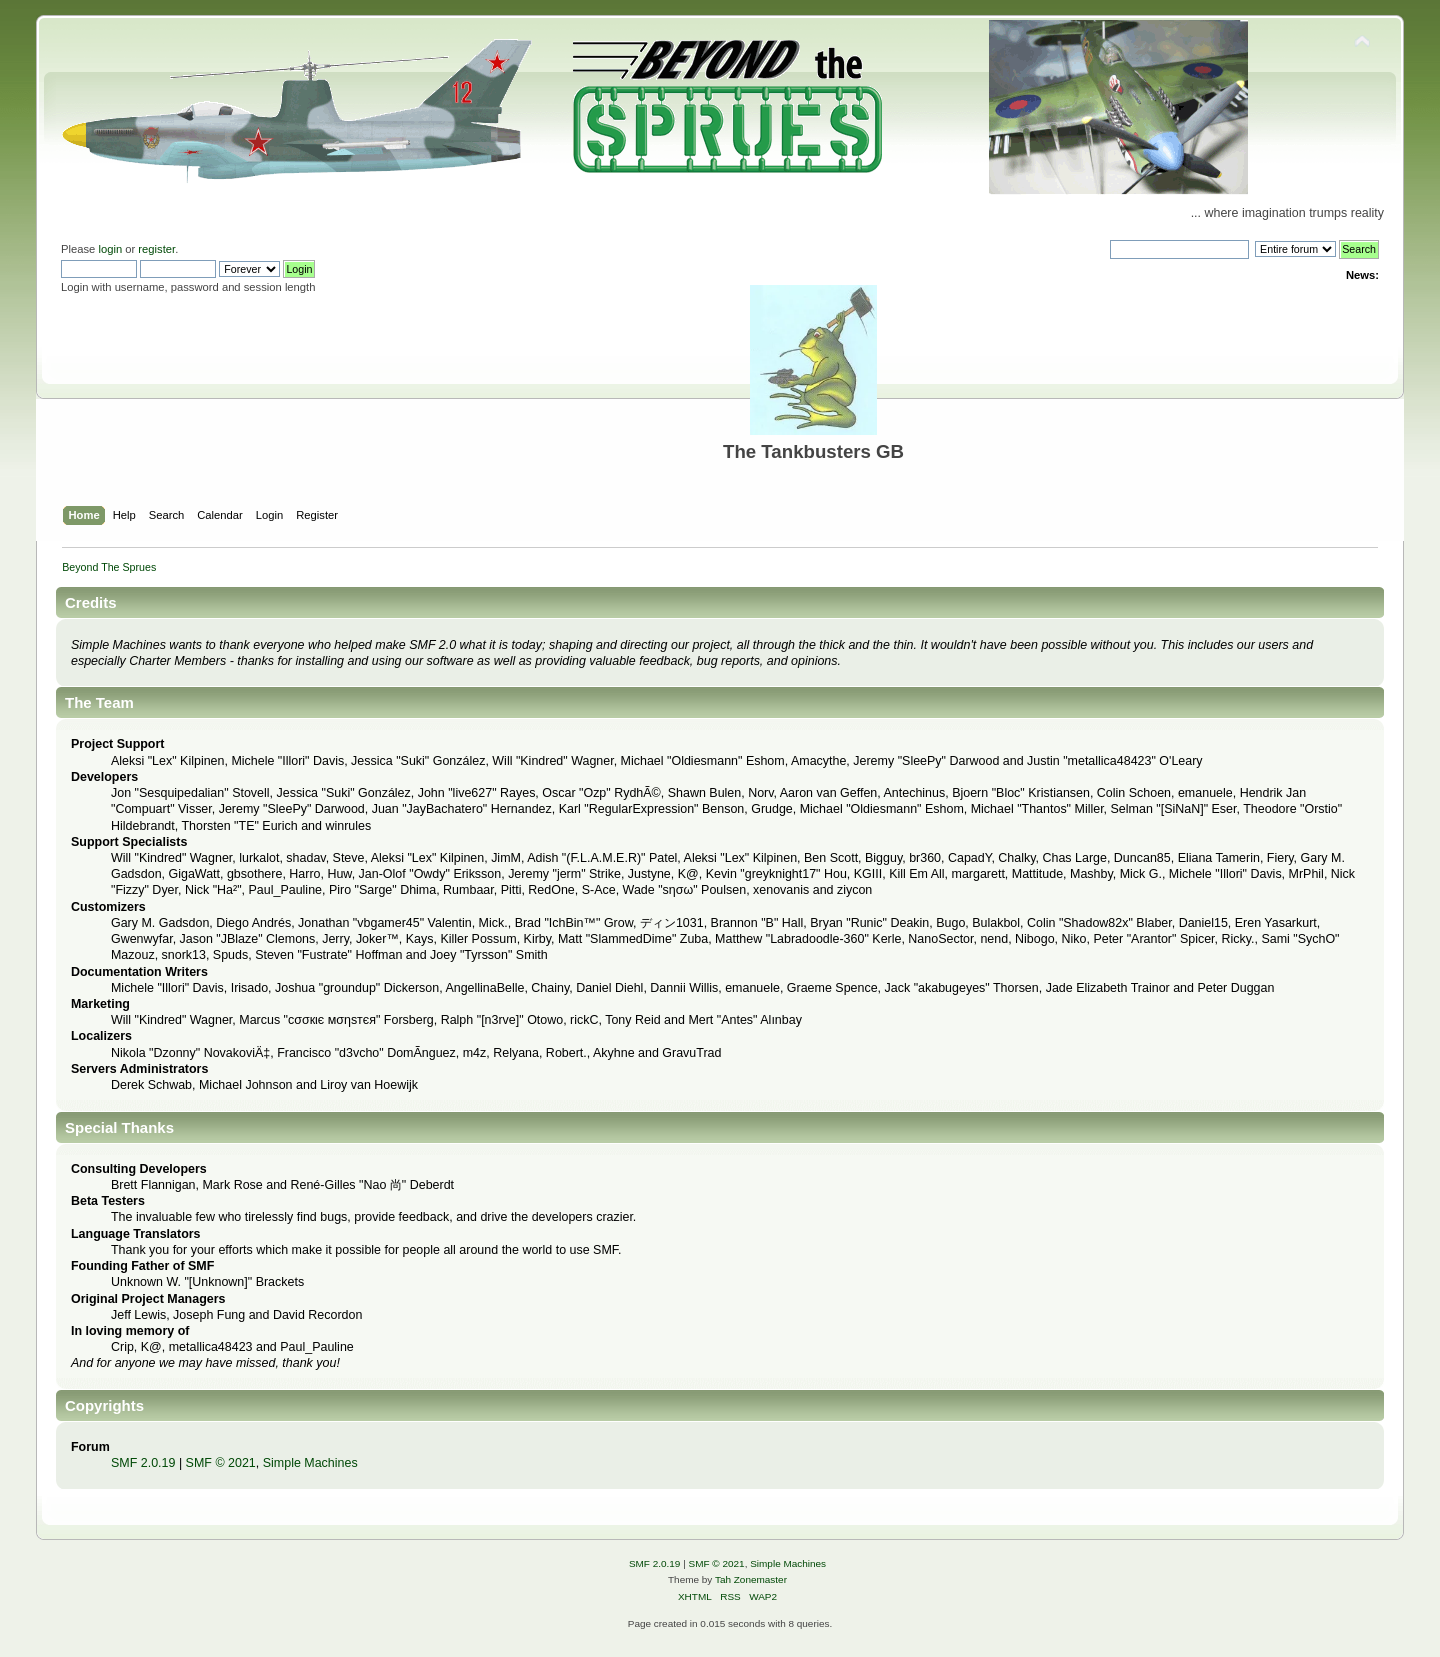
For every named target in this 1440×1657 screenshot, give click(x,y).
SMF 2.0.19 (143, 1463)
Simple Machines (310, 1463)
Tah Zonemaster (751, 1579)
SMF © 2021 (221, 1463)
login (110, 249)
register (156, 249)
